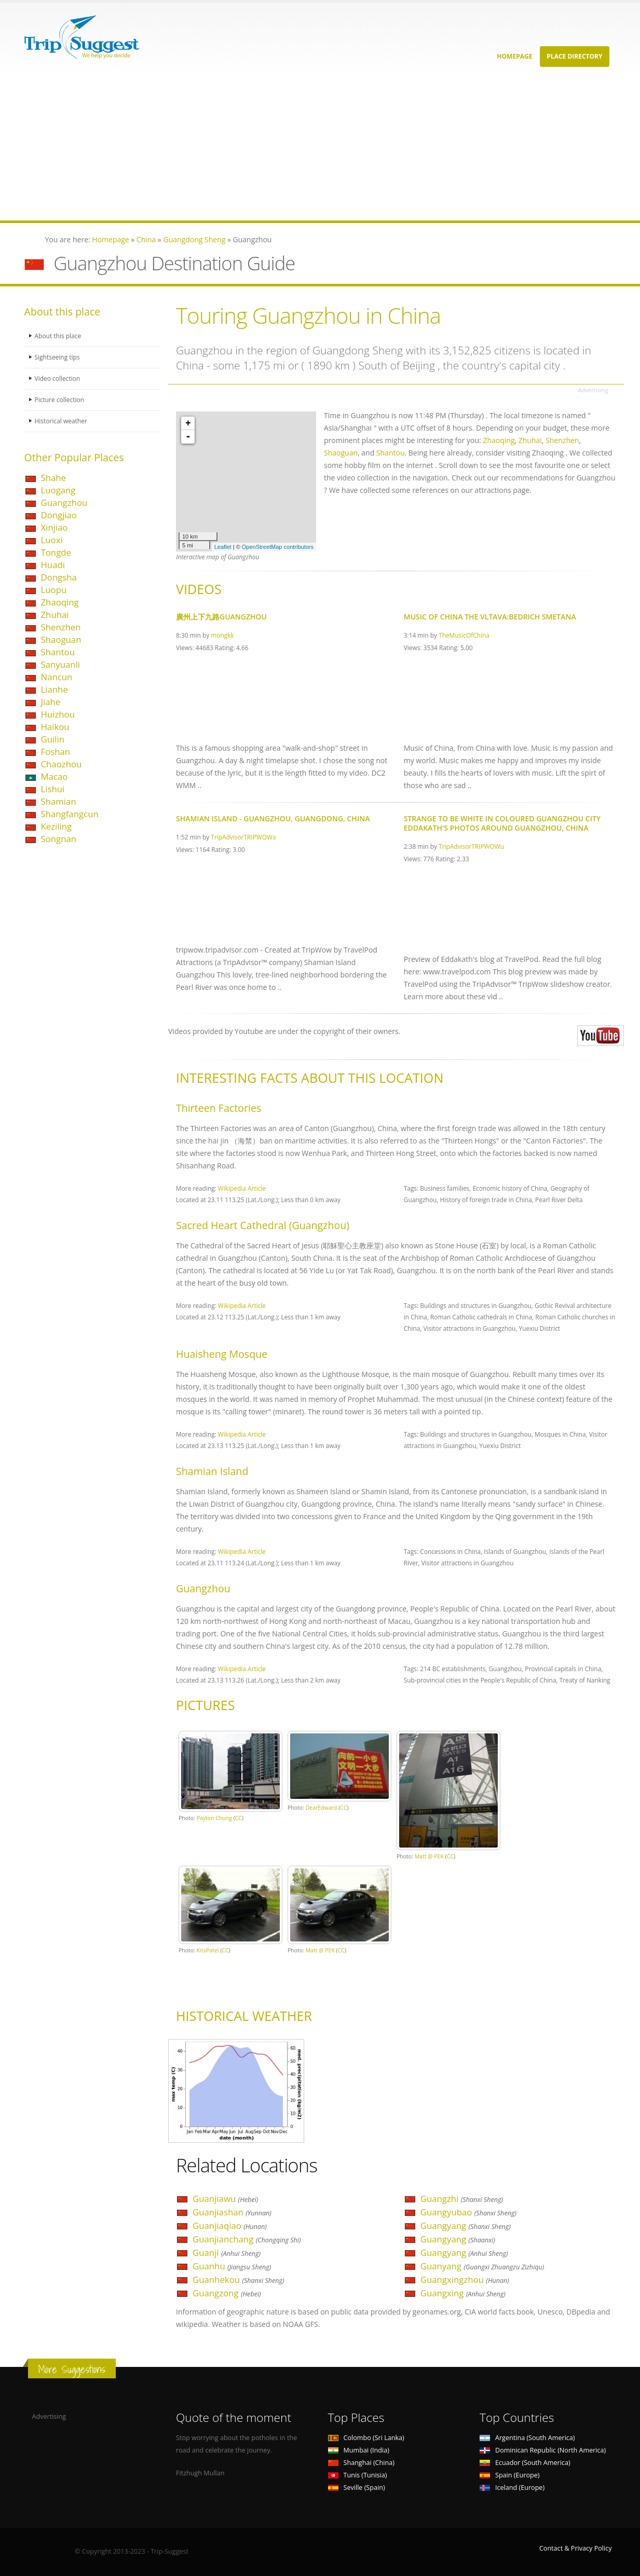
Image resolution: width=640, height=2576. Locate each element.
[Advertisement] (311, 148)
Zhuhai (55, 615)
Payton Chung (214, 1818)
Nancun (57, 677)
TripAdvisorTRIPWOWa (243, 837)
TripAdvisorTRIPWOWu (471, 846)
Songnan (59, 839)
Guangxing (463, 2293)
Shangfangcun (70, 814)
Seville (356, 2487)
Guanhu (232, 2266)
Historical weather (62, 421)
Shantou (58, 652)
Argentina (527, 2437)
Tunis (357, 2475)
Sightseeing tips (59, 357)
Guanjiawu (225, 2199)
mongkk (222, 635)
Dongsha (59, 577)
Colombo (366, 2437)
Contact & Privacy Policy (575, 2548)
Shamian (58, 801)
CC (238, 1818)
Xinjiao (54, 527)
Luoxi (52, 540)
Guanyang (482, 2266)
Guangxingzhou (464, 2279)
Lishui (53, 789)
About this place (59, 336)
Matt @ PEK (429, 1856)
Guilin (53, 739)
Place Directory (574, 56)
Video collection (59, 378)
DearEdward (321, 1807)
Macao (54, 776)
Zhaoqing (60, 602)
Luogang (58, 490)
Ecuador (525, 2462)
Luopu (54, 590)
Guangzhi (461, 2199)
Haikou (55, 727)
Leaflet (223, 547)
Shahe (53, 478)
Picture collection (61, 399)
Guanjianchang (247, 2239)
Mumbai (358, 2450)
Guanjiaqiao (230, 2225)
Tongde (56, 552)
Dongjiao (59, 515)
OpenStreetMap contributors (278, 547)
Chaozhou (61, 764)
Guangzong (227, 2293)
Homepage (514, 56)
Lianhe (54, 689)
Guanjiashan (232, 2212)
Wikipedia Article (242, 1188)
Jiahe (51, 702)
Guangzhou (64, 502)
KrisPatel (208, 1950)
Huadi (53, 565)
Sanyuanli (60, 664)
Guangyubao (468, 2212)
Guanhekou (238, 2279)
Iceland (512, 2487)
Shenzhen (61, 627)
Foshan (56, 751)
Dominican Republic (543, 2450)
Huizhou (58, 714)
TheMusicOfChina (464, 635)
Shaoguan (61, 639)
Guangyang (465, 2225)
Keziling (56, 826)
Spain (509, 2475)
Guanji (227, 2252)
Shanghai (361, 2462)
